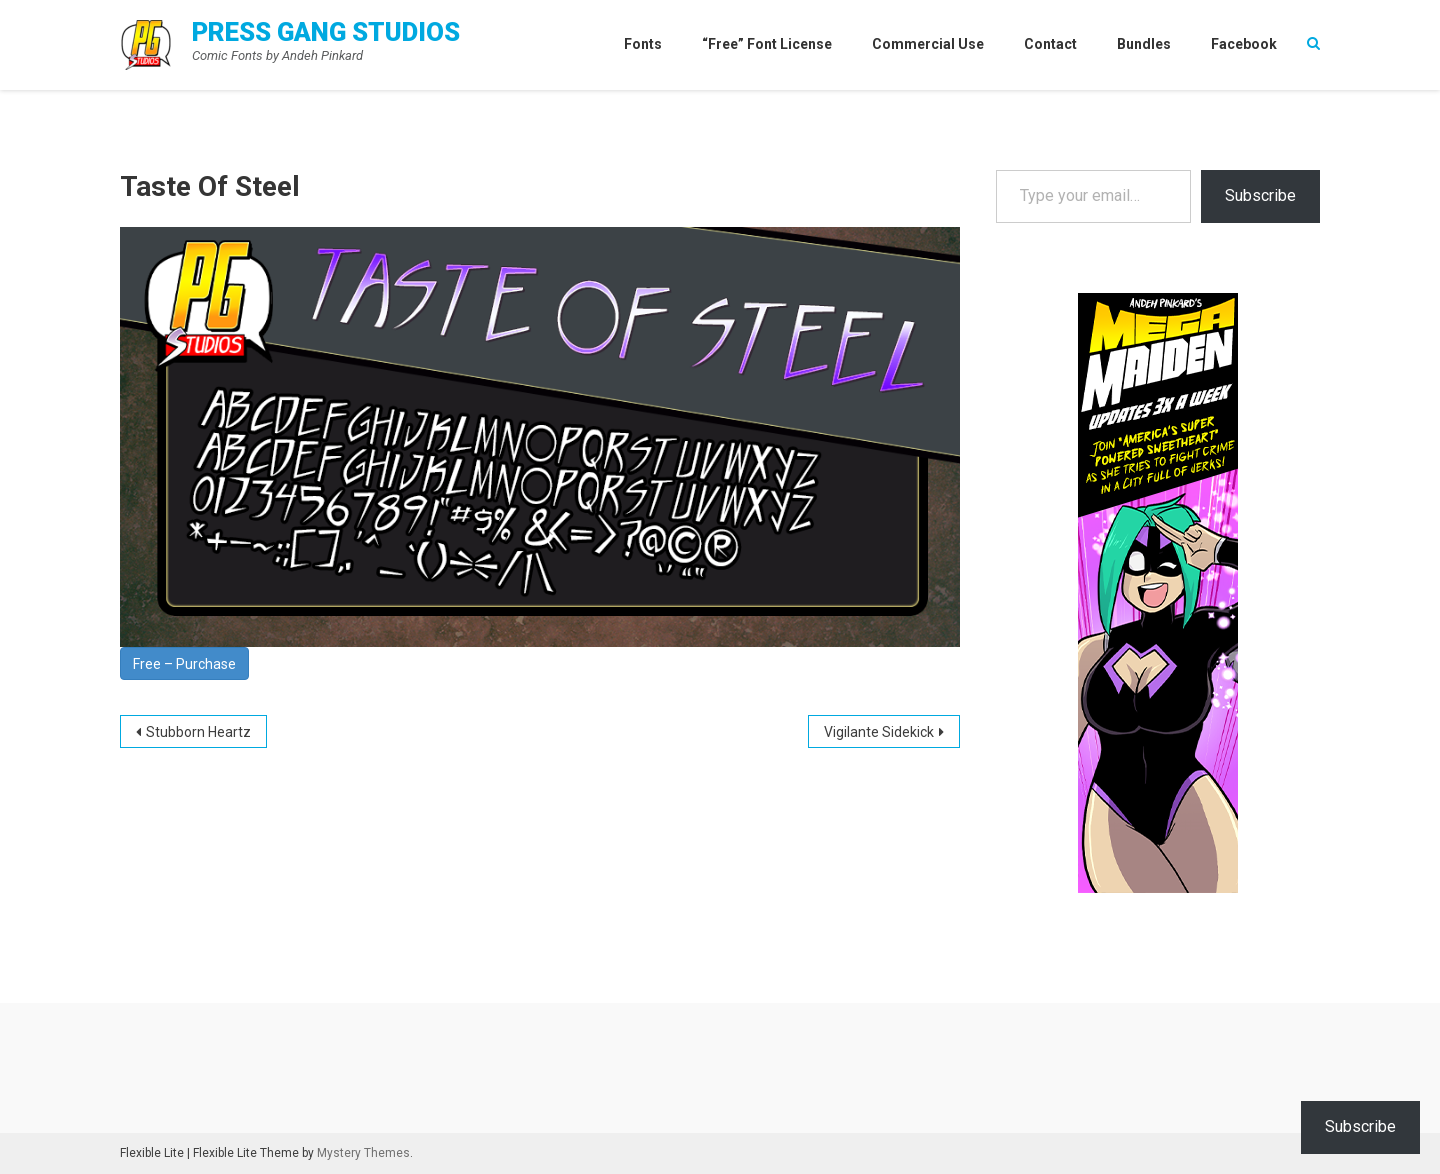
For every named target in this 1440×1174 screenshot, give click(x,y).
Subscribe (1260, 195)
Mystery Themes (363, 1153)
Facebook (1244, 44)
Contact (1050, 44)
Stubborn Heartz (198, 732)
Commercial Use (928, 44)
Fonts (643, 44)
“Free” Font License (767, 44)
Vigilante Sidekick (879, 732)
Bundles (1144, 44)
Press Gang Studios (326, 32)
